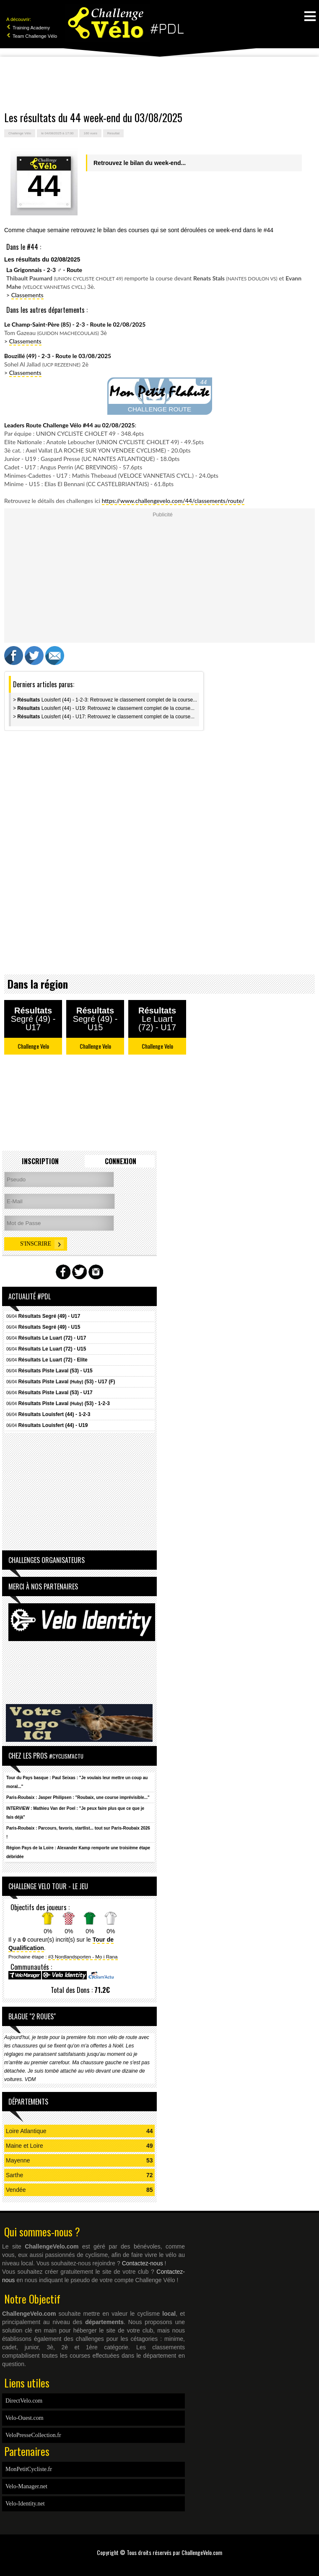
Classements (27, 294)
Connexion (120, 1161)
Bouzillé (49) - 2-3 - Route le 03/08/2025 (57, 355)
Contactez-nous (142, 2263)
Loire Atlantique (26, 2131)
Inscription (40, 1161)
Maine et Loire (24, 2145)
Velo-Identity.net (25, 2503)
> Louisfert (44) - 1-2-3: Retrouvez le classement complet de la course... (105, 700)
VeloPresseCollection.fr (33, 2435)
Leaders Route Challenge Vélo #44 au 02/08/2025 (69, 425)
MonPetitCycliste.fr (28, 2469)
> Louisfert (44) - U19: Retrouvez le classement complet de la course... (104, 708)
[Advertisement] (160, 84)
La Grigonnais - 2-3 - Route (44, 269)
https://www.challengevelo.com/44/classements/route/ (173, 500)
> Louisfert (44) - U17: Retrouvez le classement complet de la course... (104, 717)
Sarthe (14, 2175)
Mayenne (18, 2160)
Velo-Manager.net (26, 2486)
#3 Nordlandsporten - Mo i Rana (83, 1956)
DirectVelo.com (23, 2401)
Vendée (16, 2189)
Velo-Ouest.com (24, 2418)
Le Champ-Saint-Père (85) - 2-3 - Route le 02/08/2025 (74, 324)
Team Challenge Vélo (31, 36)
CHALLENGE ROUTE (159, 409)
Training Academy (28, 27)
